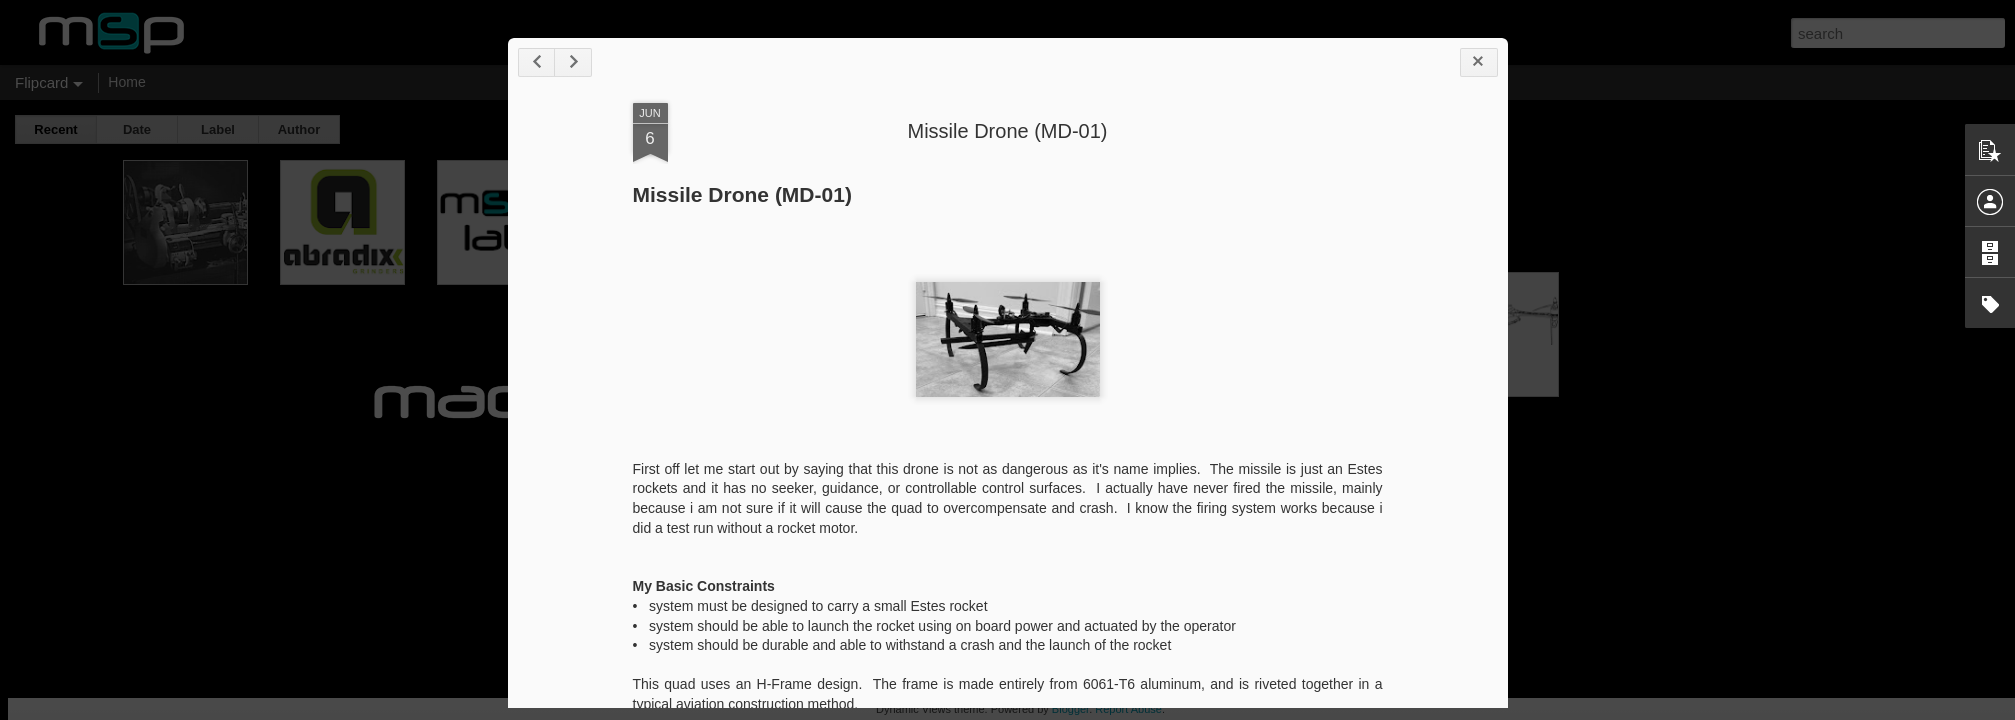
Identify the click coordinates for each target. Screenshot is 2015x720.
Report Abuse (1128, 709)
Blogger (1070, 709)
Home (126, 82)
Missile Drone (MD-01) (1007, 131)
